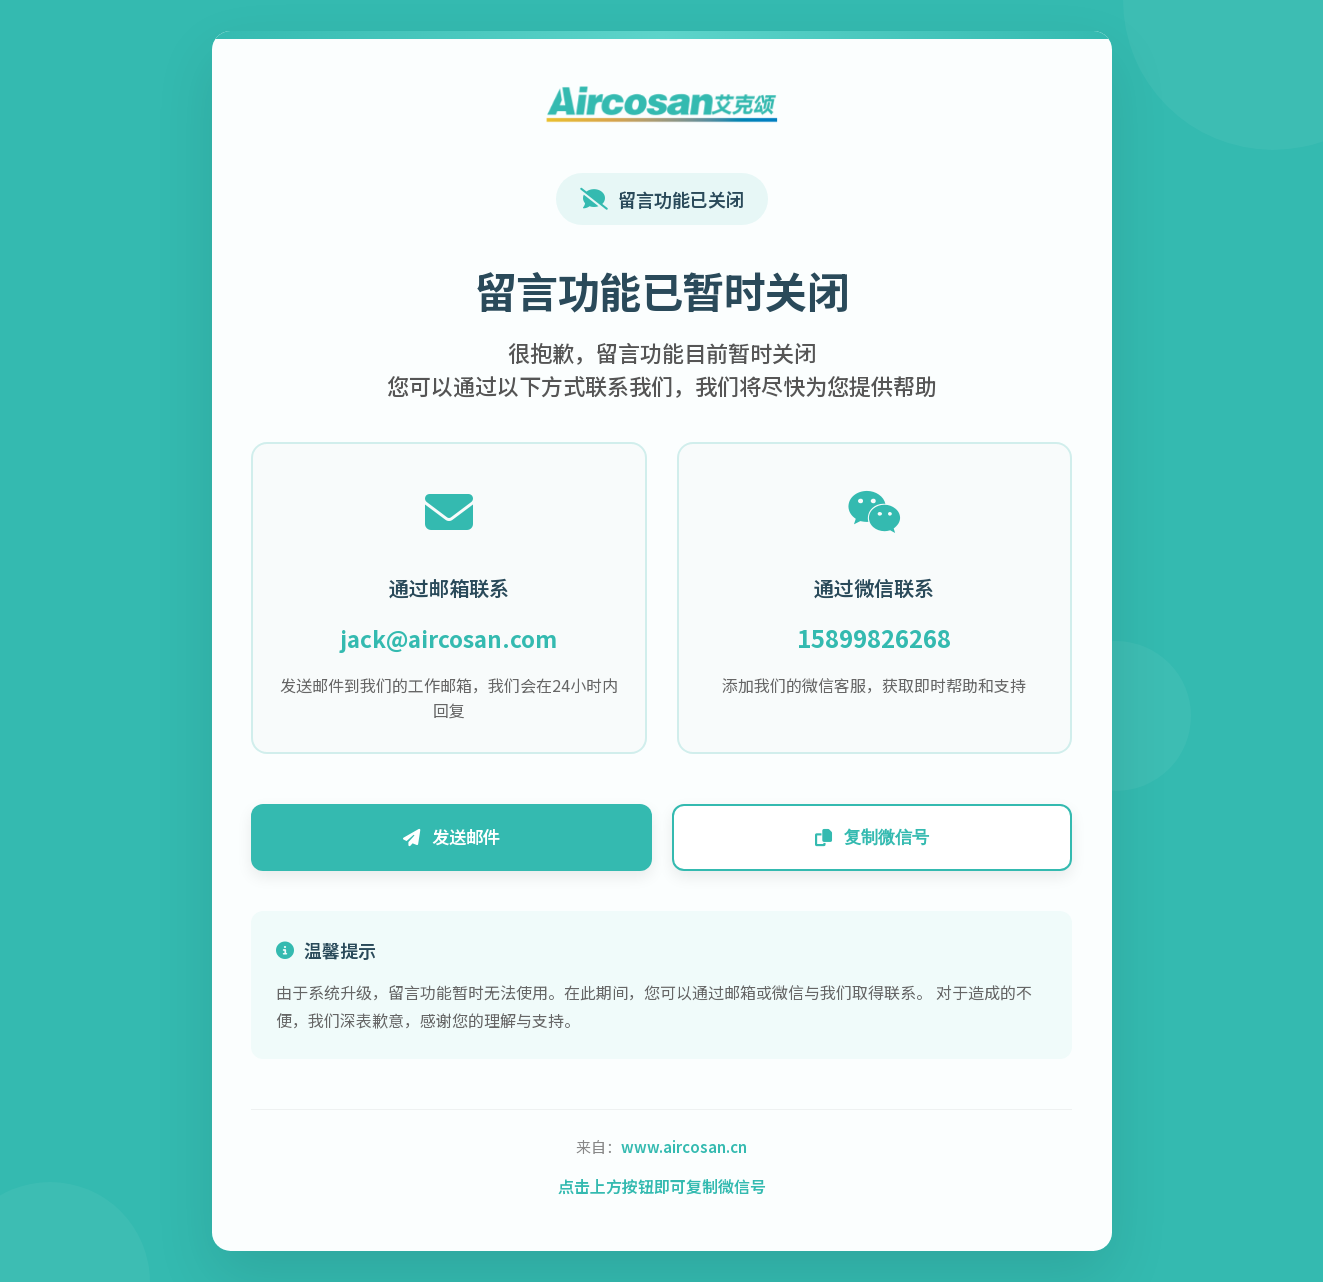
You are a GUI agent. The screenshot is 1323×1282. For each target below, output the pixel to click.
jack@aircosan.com (454, 636)
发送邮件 (457, 839)
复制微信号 (867, 839)
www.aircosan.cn (684, 1149)
